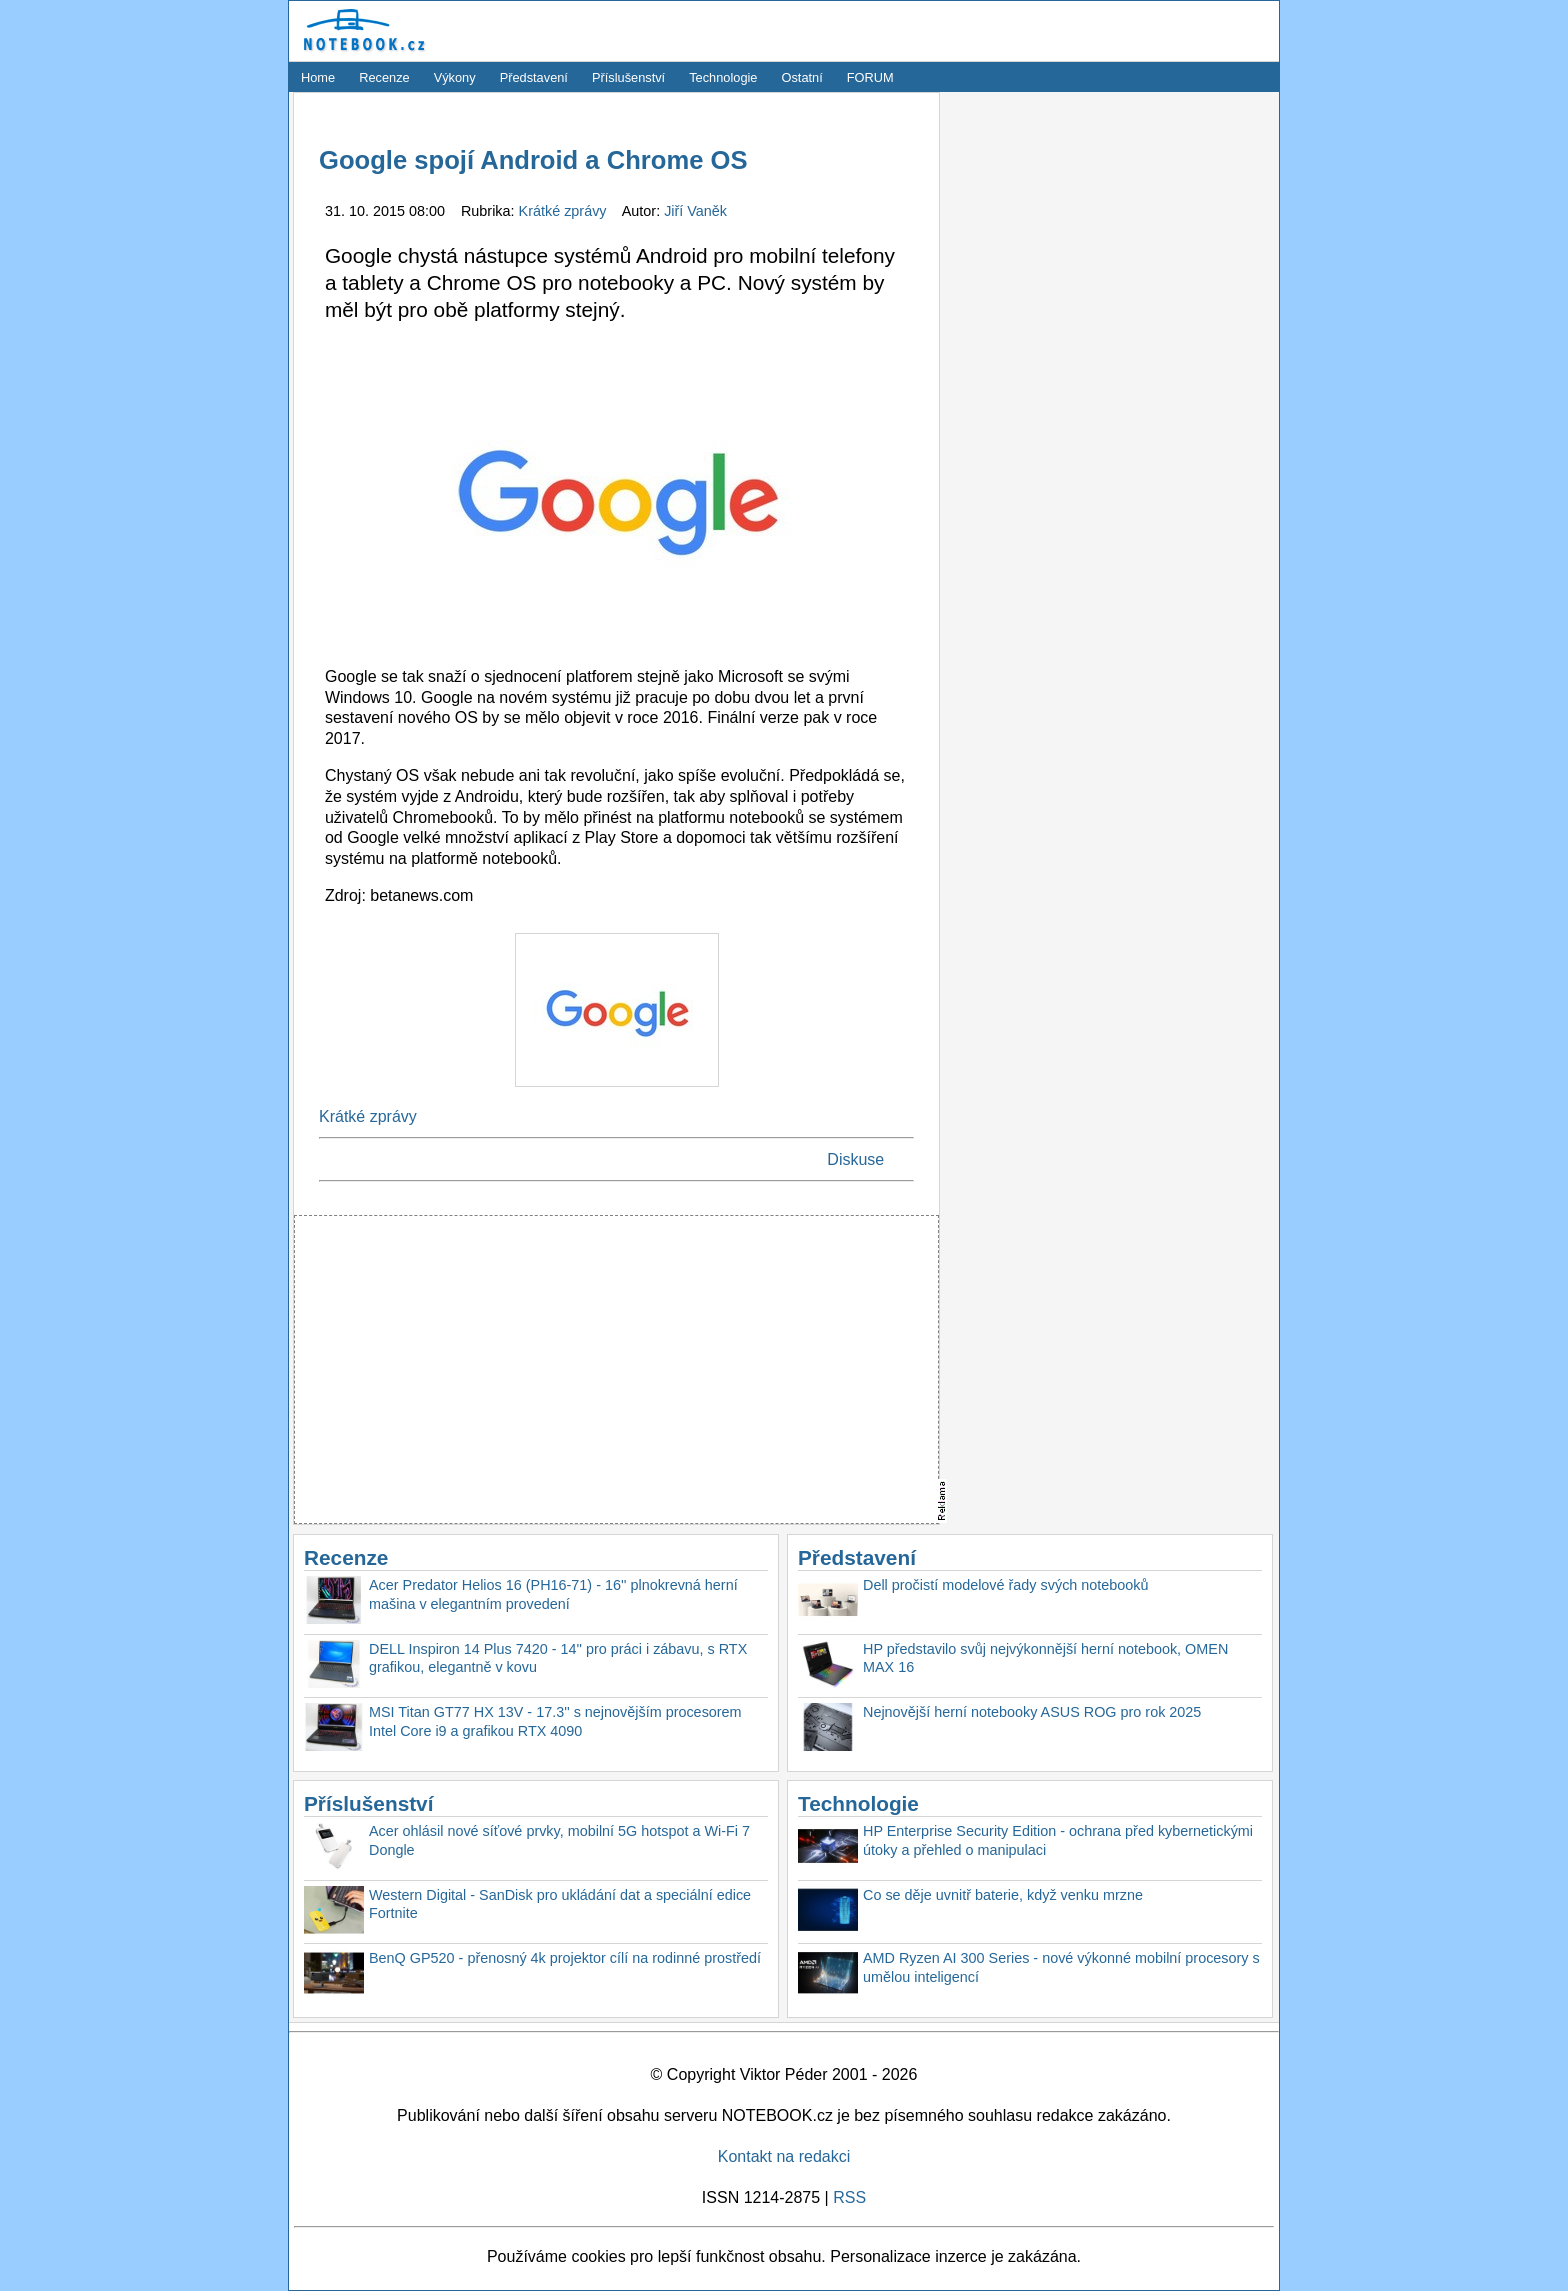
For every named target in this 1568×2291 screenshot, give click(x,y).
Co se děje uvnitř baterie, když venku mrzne (1003, 1895)
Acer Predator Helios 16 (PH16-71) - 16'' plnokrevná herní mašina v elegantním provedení (553, 1594)
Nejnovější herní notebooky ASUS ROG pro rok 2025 (1032, 1712)
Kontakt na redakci (784, 2156)
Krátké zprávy (565, 211)
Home (318, 77)
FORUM (870, 77)
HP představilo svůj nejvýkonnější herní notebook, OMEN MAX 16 (1045, 1658)
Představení (534, 77)
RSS (849, 2197)
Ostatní (802, 77)
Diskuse (855, 1159)
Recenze (384, 77)
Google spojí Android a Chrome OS (533, 160)
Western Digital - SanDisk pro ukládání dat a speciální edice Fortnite (560, 1904)
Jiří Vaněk (695, 211)
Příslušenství (628, 77)
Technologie (723, 77)
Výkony (455, 77)
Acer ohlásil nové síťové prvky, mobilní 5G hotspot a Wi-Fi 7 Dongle (559, 1840)
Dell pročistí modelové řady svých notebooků (1006, 1585)
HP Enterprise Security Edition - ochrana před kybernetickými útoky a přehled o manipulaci (1058, 1840)
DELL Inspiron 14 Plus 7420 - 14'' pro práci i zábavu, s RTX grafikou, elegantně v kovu (558, 1658)
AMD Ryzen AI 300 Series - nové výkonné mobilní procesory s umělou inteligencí (1061, 1967)
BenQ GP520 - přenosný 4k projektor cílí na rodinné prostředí (565, 1958)
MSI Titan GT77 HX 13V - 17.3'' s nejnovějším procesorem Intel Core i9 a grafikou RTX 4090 (555, 1721)
